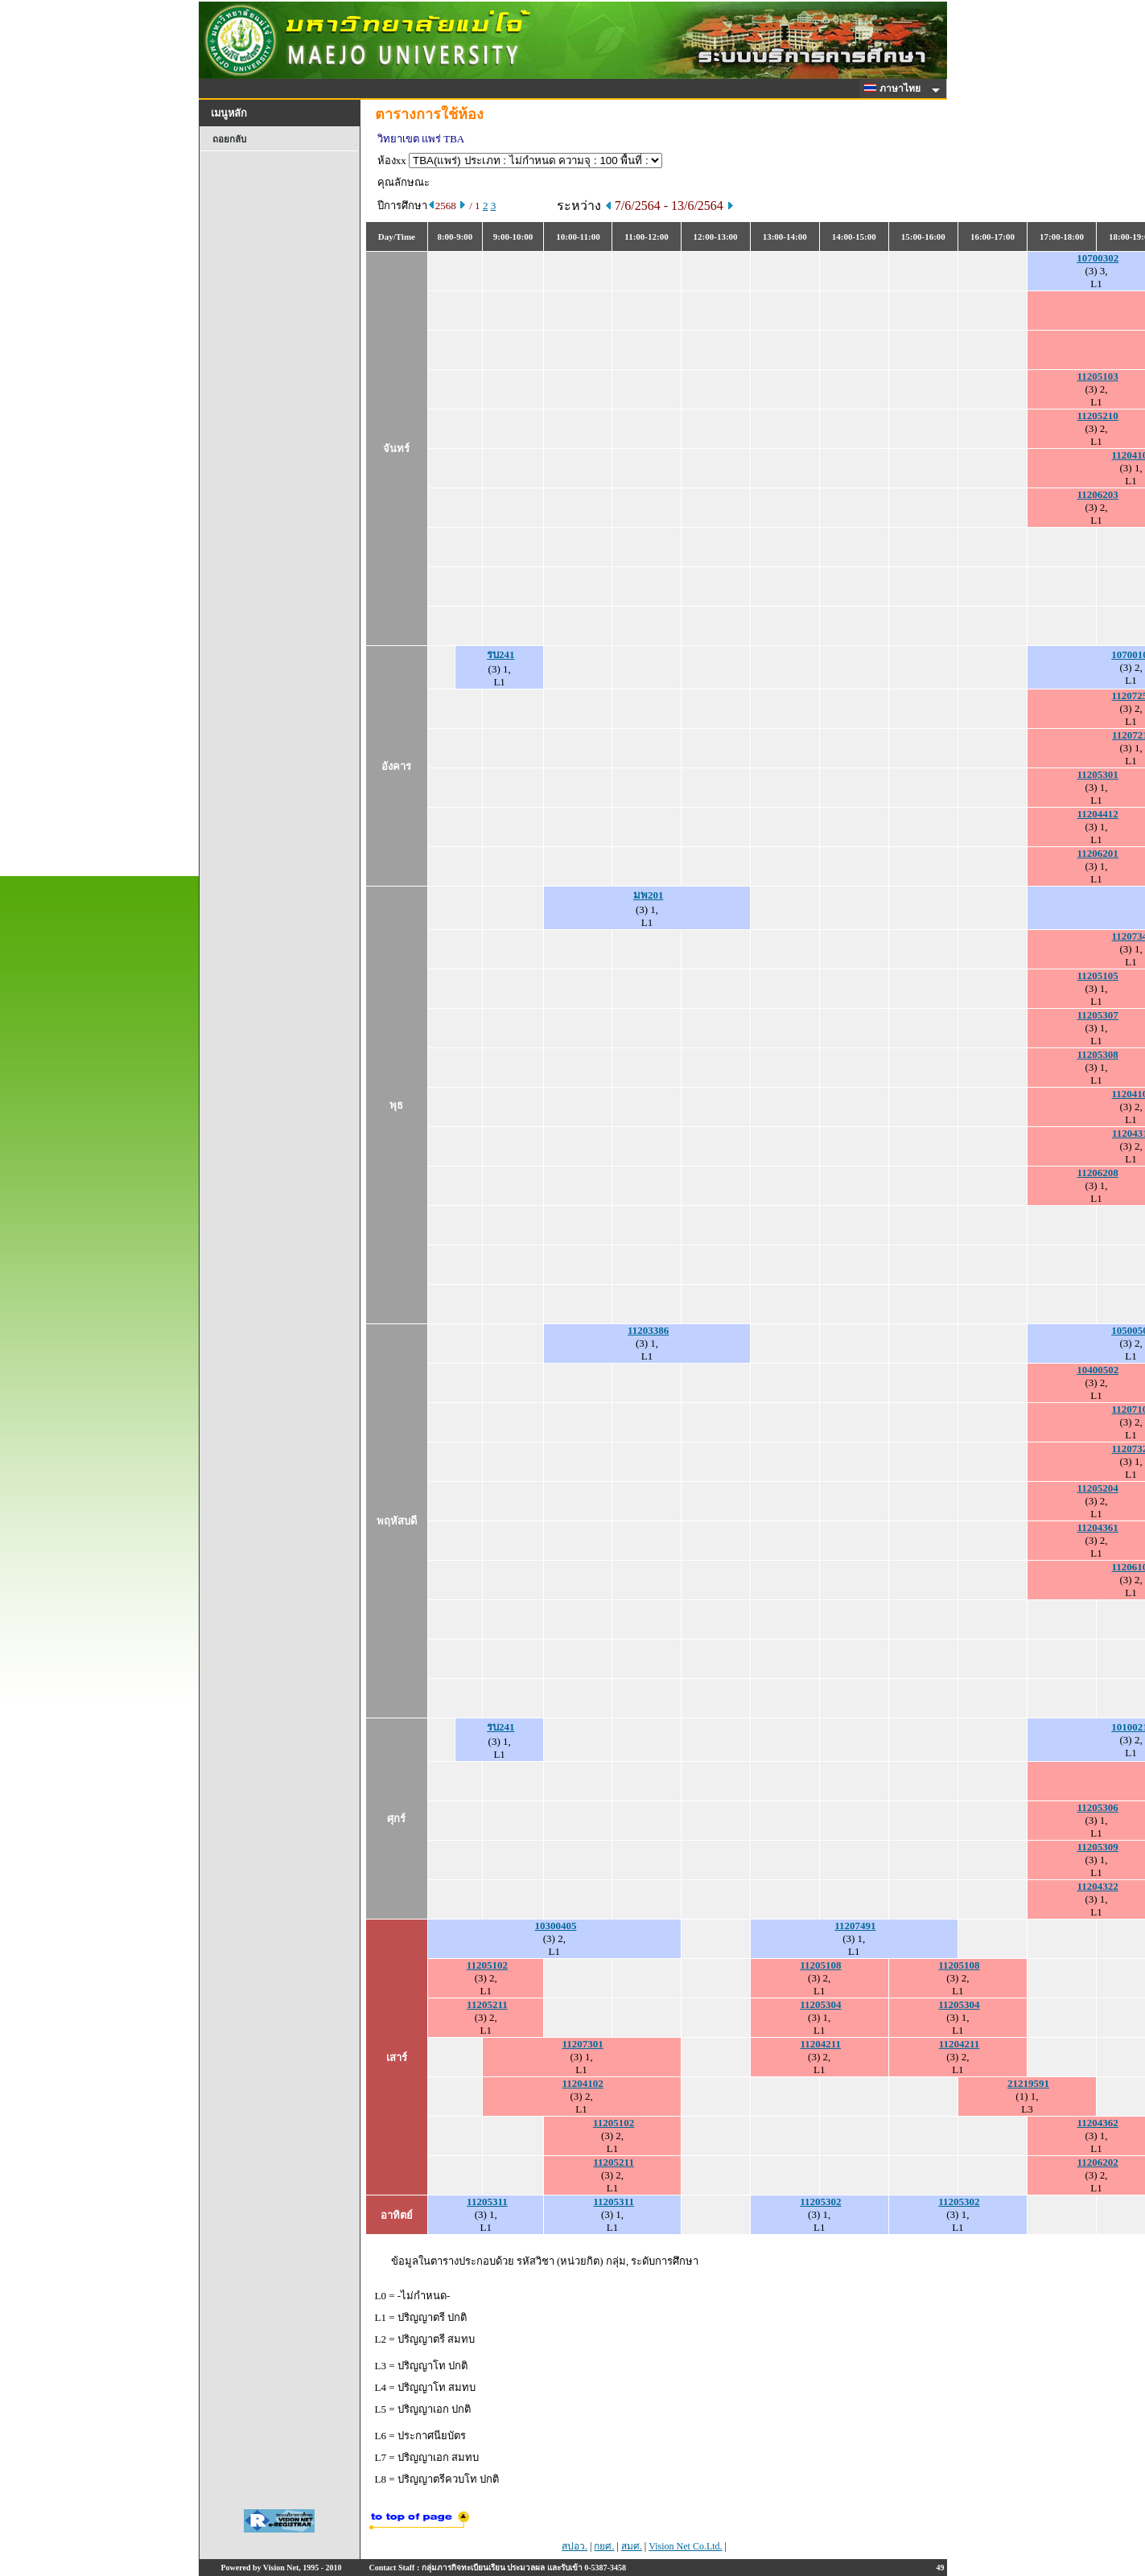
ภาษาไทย (894, 88)
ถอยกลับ (229, 139)
